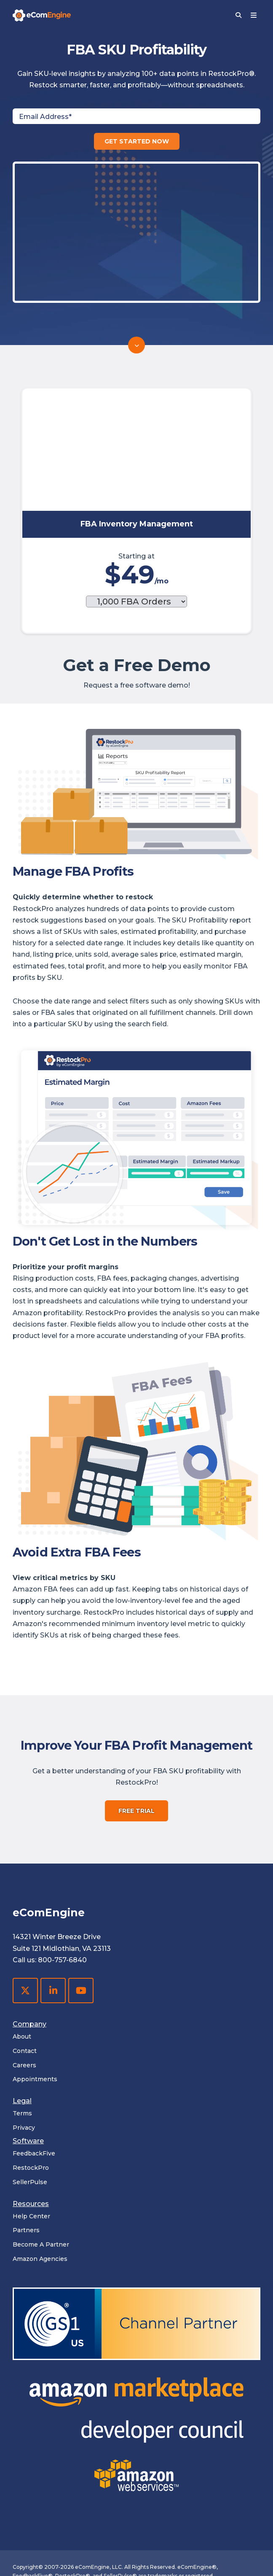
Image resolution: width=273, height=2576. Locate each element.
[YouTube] (81, 1912)
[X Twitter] (25, 1912)
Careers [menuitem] (24, 1987)
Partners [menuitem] (26, 2152)
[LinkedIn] (53, 1912)
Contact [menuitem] (25, 1973)
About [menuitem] (22, 1958)
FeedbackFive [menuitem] (34, 2075)
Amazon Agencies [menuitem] (40, 2181)
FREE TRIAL (136, 1733)
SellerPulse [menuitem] (30, 2104)
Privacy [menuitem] (24, 2049)
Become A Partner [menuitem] (41, 2166)
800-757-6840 (62, 1882)
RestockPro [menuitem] (31, 2089)
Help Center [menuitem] (31, 2138)
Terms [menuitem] (22, 2035)
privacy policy (75, 2549)
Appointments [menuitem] (35, 2001)
